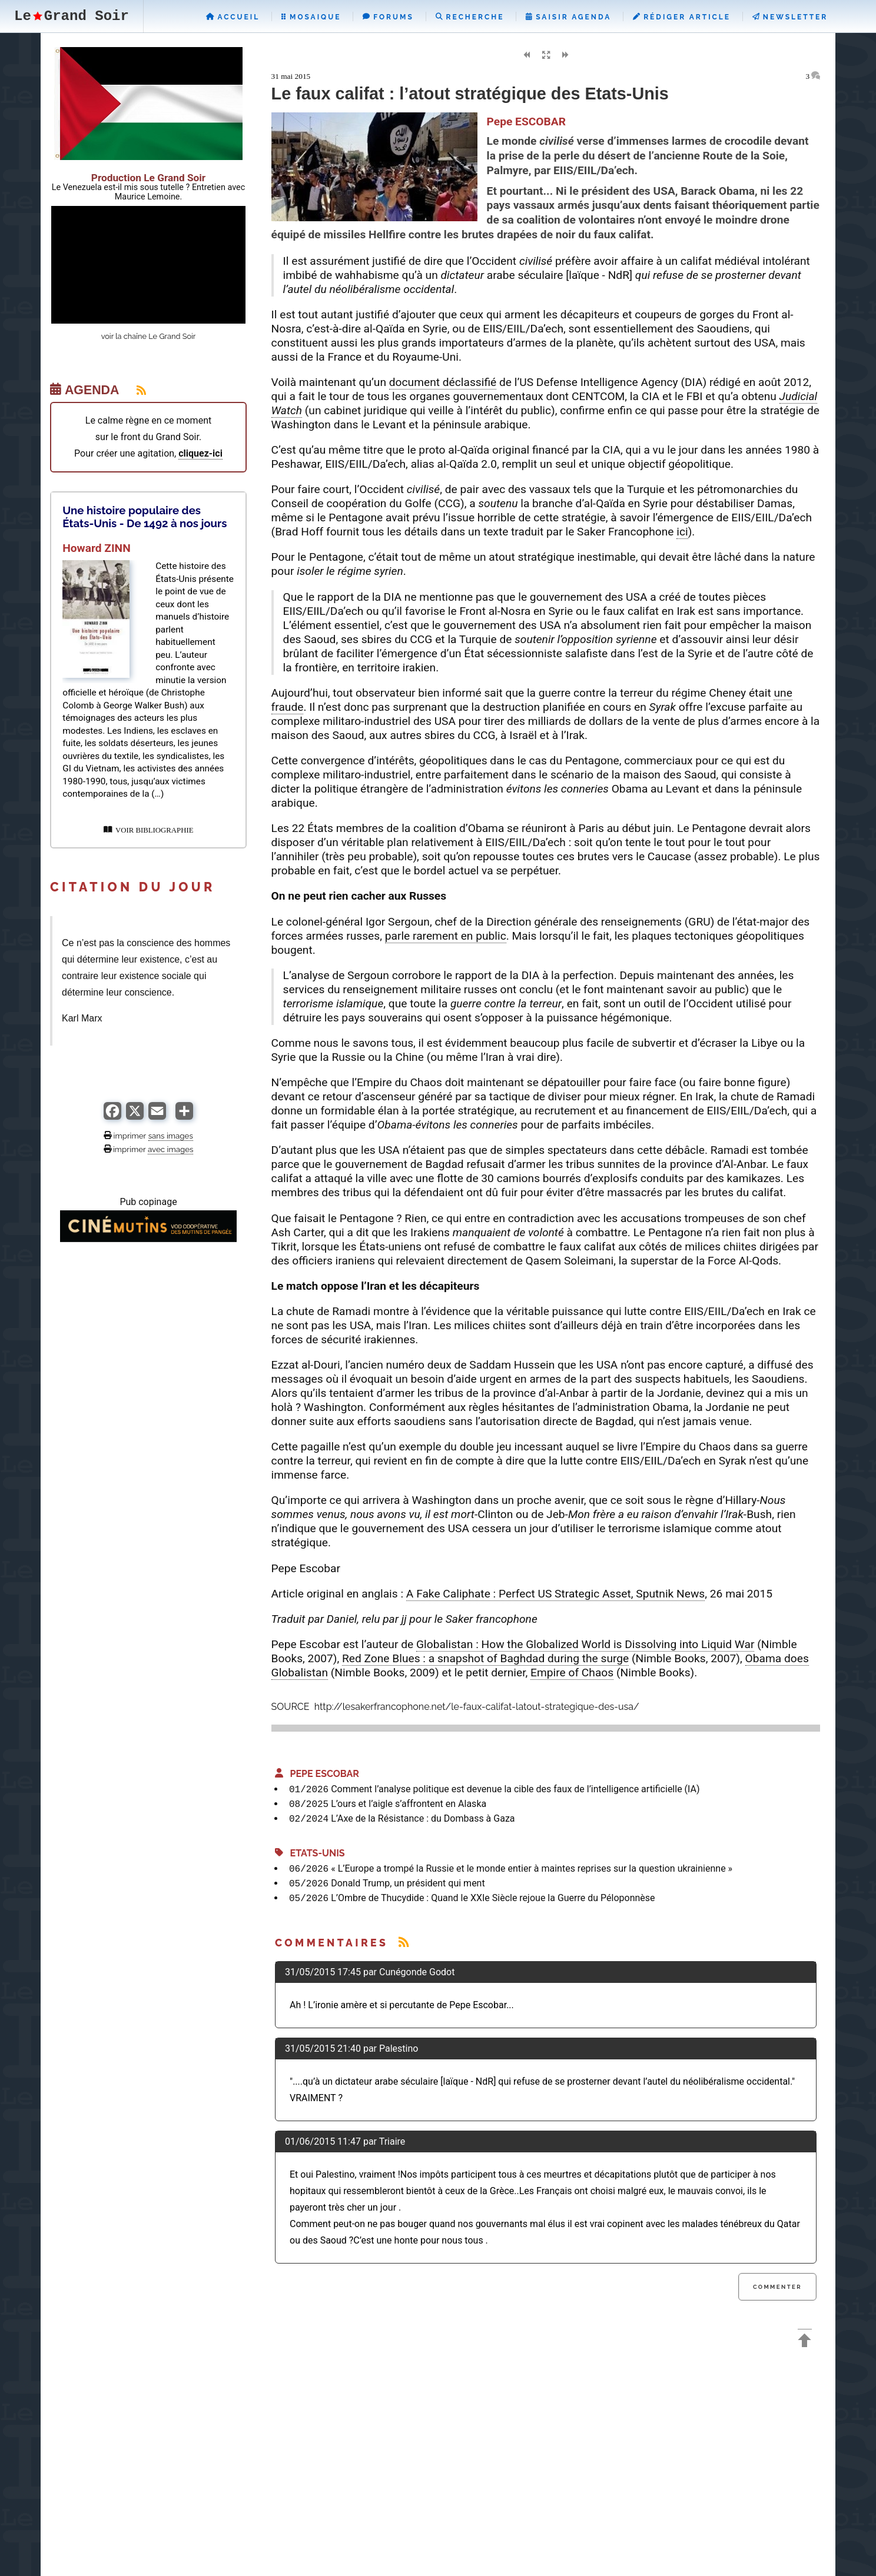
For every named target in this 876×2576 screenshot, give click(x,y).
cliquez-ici (200, 453)
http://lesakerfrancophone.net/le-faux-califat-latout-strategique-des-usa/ (475, 1706)
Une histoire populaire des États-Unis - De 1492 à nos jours (144, 517)
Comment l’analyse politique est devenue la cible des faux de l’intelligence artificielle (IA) (515, 1789)
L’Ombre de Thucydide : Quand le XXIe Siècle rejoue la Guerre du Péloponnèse (493, 1897)
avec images (170, 1149)
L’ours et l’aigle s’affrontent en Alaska (408, 1803)
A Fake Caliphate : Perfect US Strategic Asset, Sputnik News (555, 1593)
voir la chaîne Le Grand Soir (148, 336)
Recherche (470, 17)
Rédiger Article (682, 17)
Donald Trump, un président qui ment (408, 1883)
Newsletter (790, 17)
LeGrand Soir (71, 16)
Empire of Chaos (571, 1672)
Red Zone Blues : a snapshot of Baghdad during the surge (485, 1658)
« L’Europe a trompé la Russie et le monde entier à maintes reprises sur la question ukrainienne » (531, 1868)
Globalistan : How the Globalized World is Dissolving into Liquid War (585, 1644)
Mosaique (311, 17)
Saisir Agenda (568, 17)
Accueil (233, 17)
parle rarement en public (445, 936)
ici (682, 531)
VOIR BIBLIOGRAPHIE (149, 830)
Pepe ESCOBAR (317, 1773)
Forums (388, 17)
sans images (170, 1135)
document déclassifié (442, 382)
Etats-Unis (310, 1853)
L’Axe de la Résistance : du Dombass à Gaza (423, 1818)
